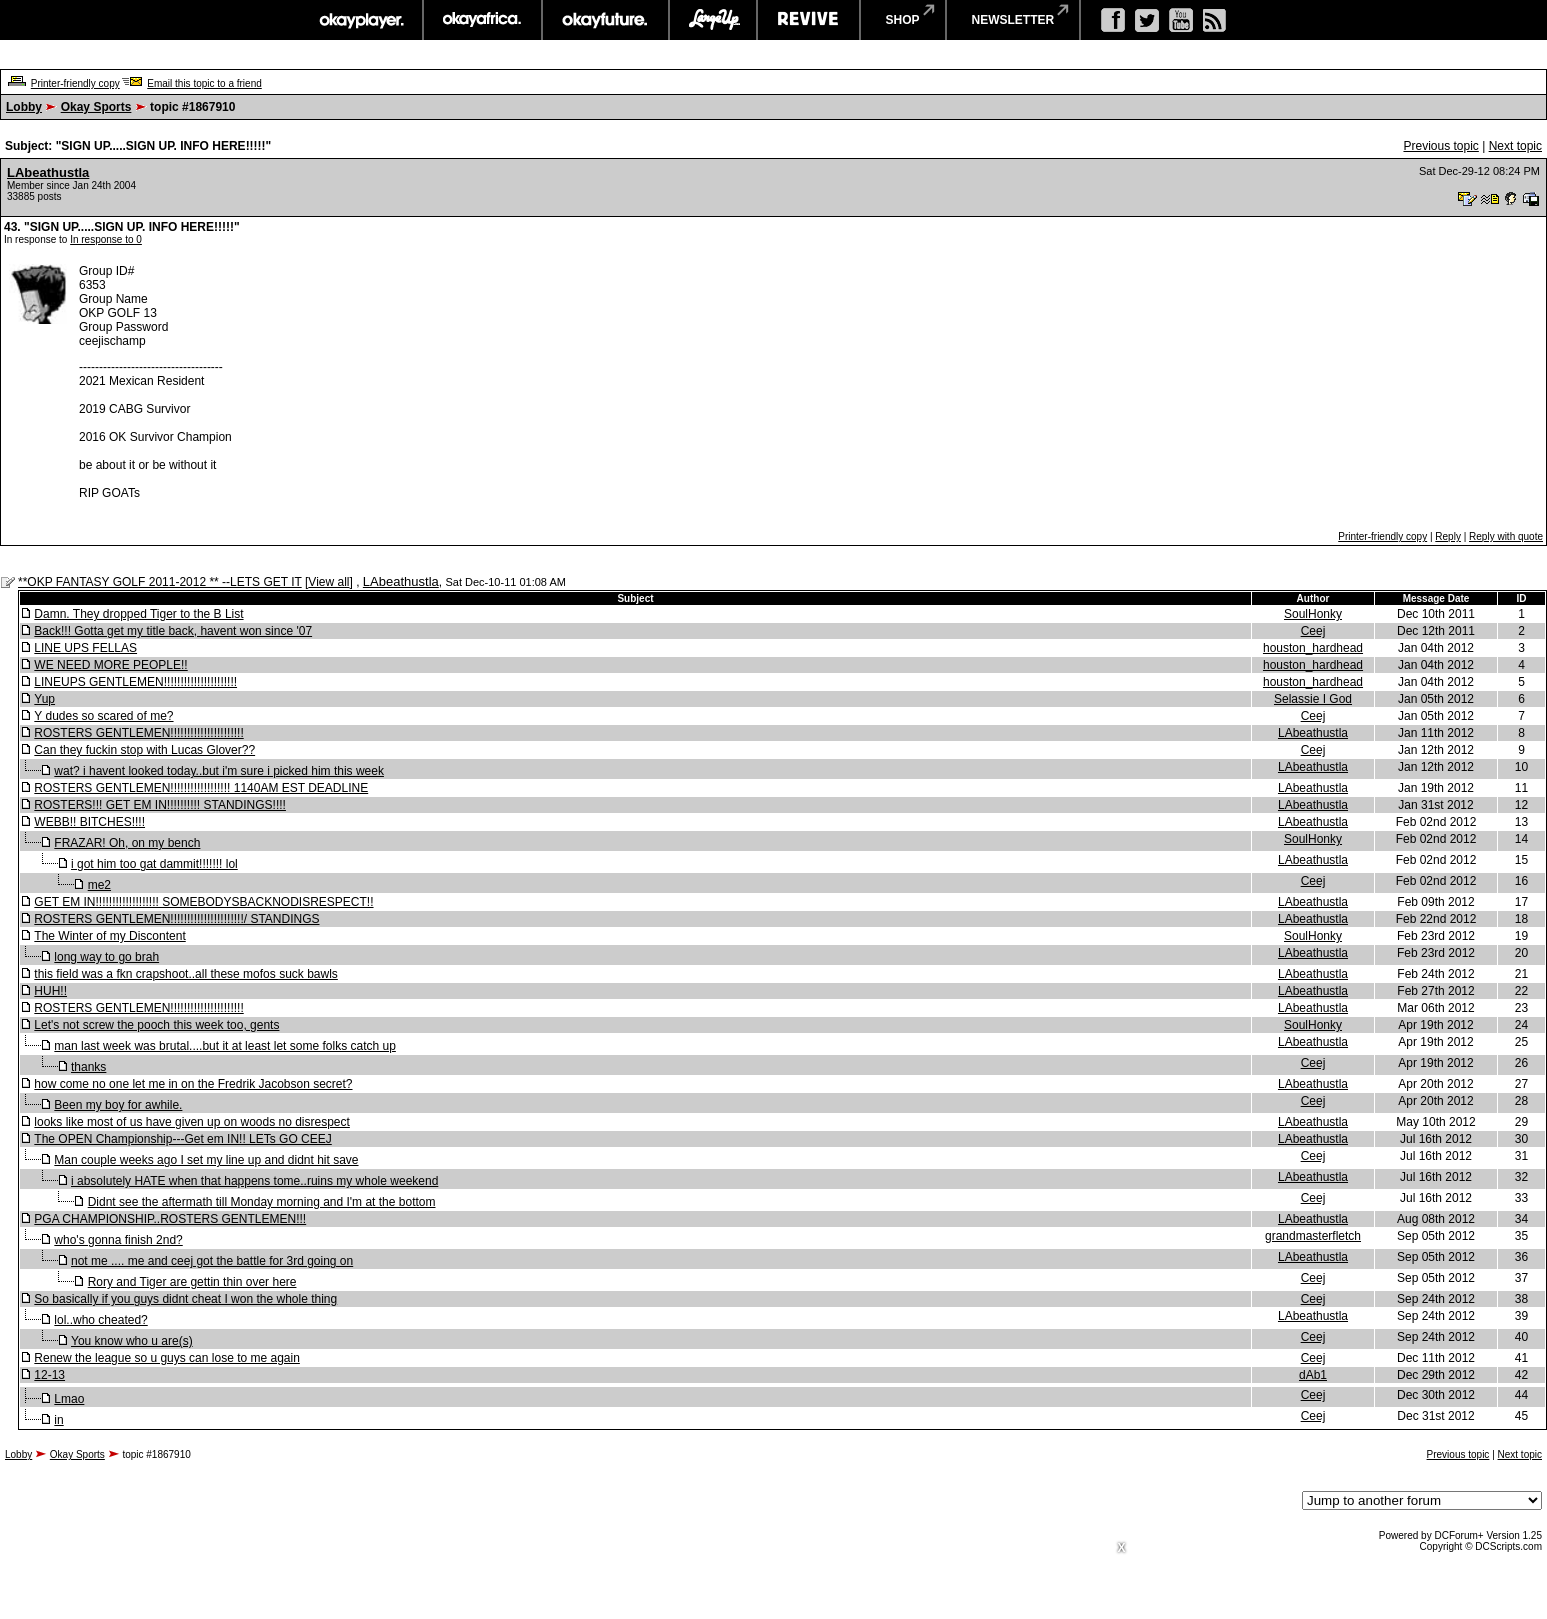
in (58, 1420)
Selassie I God (1313, 699)
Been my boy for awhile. (118, 1105)
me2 (99, 885)
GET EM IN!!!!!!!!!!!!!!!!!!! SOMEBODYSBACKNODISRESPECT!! (203, 902)
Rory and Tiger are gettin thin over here (192, 1282)
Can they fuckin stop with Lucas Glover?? (144, 750)
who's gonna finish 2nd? (118, 1240)
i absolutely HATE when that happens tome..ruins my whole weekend (254, 1181)
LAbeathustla (48, 172)
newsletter (1013, 20)
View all (328, 582)
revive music (808, 20)
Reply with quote (1506, 536)
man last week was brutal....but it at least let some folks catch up (225, 1046)
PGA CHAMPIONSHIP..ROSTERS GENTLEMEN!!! (170, 1219)
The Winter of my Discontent (109, 936)
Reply (1448, 536)
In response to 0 (106, 239)
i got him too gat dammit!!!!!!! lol (154, 864)
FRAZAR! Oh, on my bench (127, 843)
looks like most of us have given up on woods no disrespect (192, 1122)
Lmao (69, 1399)
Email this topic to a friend (204, 83)
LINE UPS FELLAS (85, 648)
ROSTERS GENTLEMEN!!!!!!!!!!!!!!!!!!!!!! (138, 733)
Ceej (1313, 631)
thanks (88, 1067)
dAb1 (1313, 1375)
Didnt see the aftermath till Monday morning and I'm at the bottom (262, 1202)
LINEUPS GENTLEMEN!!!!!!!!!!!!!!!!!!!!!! (135, 682)
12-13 (49, 1375)
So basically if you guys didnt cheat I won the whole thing (185, 1299)
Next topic (1515, 146)
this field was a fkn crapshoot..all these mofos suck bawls (185, 974)
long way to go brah (106, 957)
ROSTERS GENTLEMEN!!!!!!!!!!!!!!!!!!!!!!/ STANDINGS (176, 919)
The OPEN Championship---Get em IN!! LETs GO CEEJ (182, 1139)
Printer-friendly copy (75, 83)
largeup (713, 20)
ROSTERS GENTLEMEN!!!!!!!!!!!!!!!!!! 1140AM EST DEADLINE (201, 788)
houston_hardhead (1313, 648)
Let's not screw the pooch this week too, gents (156, 1025)
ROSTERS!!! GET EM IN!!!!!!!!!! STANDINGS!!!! (160, 805)
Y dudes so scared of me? (103, 716)
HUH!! (50, 991)
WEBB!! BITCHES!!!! (89, 822)
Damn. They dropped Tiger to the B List (138, 614)
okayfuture (605, 20)
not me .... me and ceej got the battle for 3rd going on (212, 1261)
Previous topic (1440, 146)
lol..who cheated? (100, 1320)
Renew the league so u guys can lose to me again (167, 1358)
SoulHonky (1313, 614)
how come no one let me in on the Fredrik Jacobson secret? (193, 1084)
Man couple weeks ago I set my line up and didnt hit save (206, 1160)
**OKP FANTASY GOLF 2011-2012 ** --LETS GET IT (160, 582)
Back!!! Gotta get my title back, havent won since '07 (173, 631)
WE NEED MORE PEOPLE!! (110, 665)
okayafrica (482, 20)
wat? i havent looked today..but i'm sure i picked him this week (219, 771)
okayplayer (360, 20)
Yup (44, 699)
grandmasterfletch (1313, 1236)
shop (903, 20)
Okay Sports (96, 107)
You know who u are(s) (132, 1341)
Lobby (24, 107)
